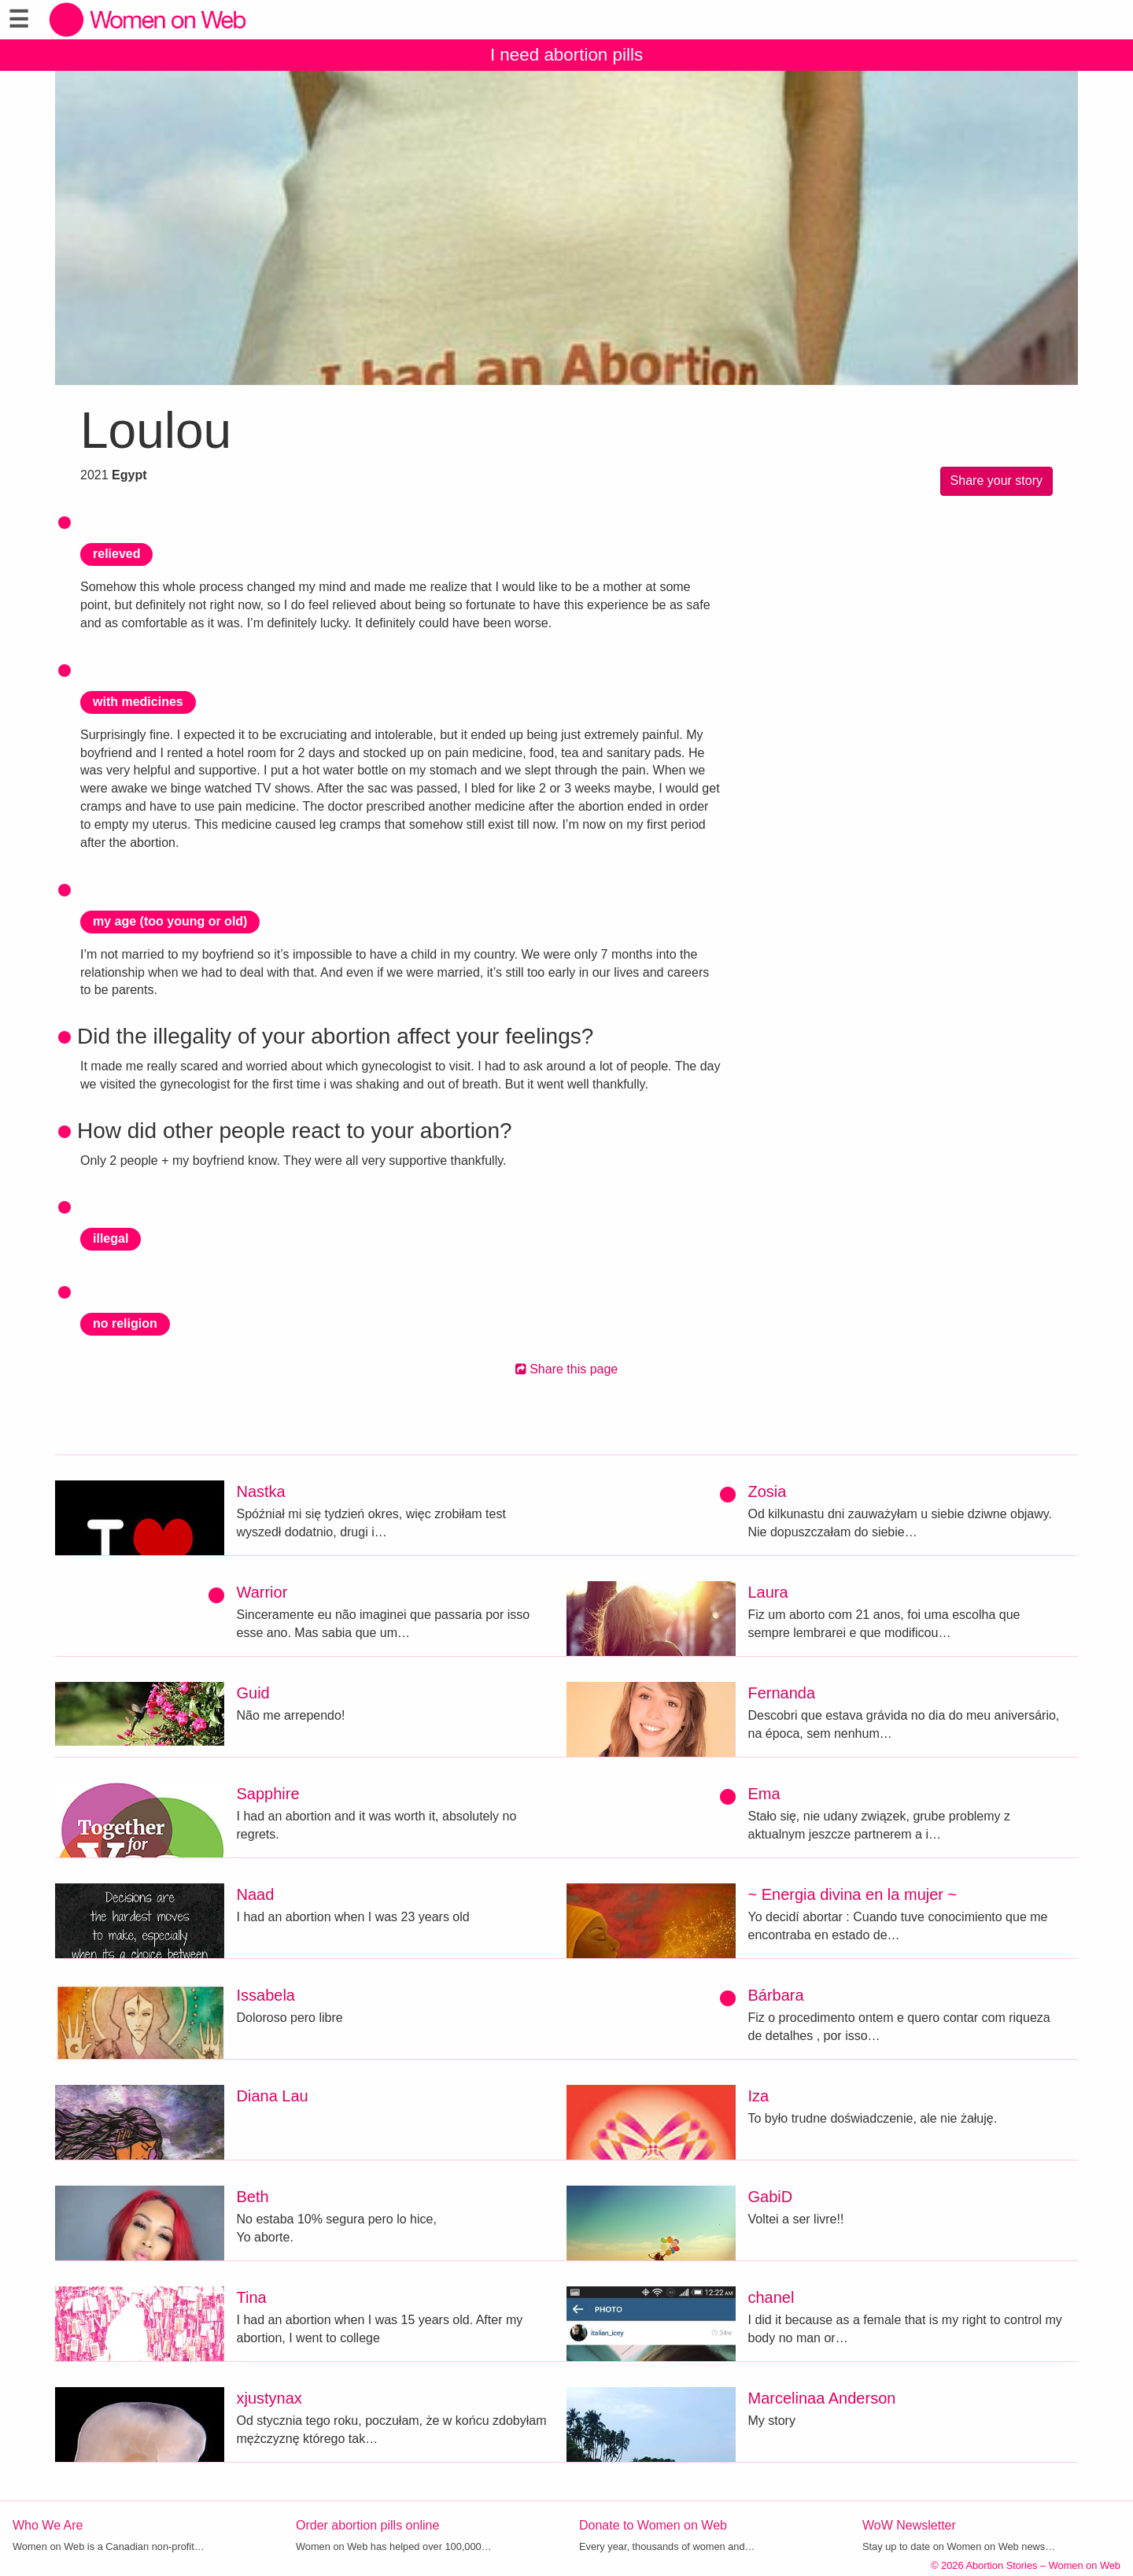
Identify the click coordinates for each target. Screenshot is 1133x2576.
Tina (252, 2297)
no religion (125, 1323)
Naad (256, 1894)
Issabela (266, 1995)
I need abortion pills (566, 55)
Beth (253, 2196)
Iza (758, 2096)
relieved (116, 553)
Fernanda (782, 1693)
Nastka (261, 1491)
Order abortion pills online (367, 2525)
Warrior (262, 1592)
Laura (768, 1592)
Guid (253, 1693)
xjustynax (269, 2398)
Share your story (996, 480)
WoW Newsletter (909, 2525)
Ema (764, 1793)
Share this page (566, 1369)
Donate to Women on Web (653, 2525)
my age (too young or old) (170, 921)
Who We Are (48, 2525)
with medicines (138, 701)
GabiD (770, 2196)
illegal (110, 1238)
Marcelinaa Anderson (822, 2398)
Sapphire (268, 1793)
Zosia (767, 1491)
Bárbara (776, 1995)
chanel (771, 2297)
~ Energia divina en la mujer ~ (853, 1894)
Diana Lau (272, 2096)
